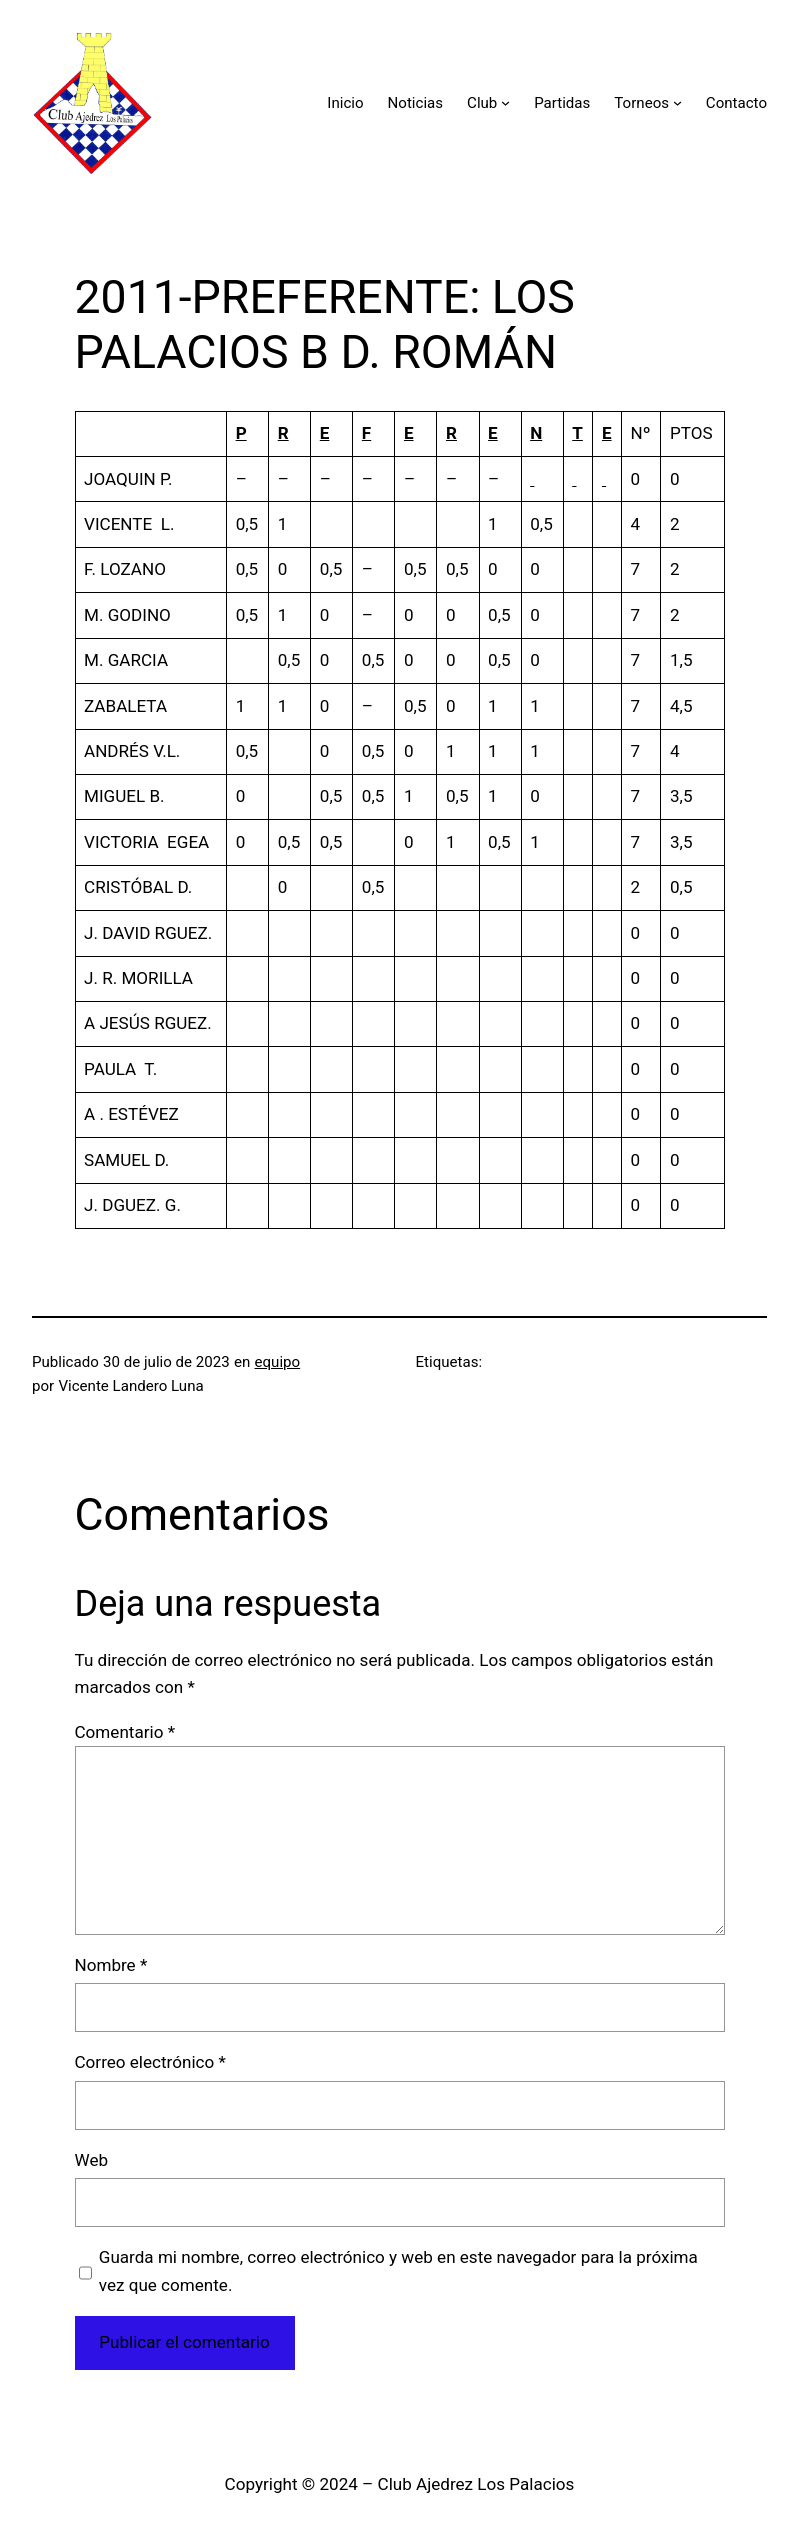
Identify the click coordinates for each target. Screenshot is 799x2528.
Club (482, 103)
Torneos (641, 103)
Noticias (416, 103)
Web (92, 2160)
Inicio (345, 103)
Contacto (736, 103)
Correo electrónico (150, 2062)
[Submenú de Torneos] (677, 102)
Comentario (125, 1732)
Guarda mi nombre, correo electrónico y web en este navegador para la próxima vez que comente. (398, 2270)
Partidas (562, 103)
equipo (278, 1362)
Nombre (111, 1965)
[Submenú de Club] (505, 102)
